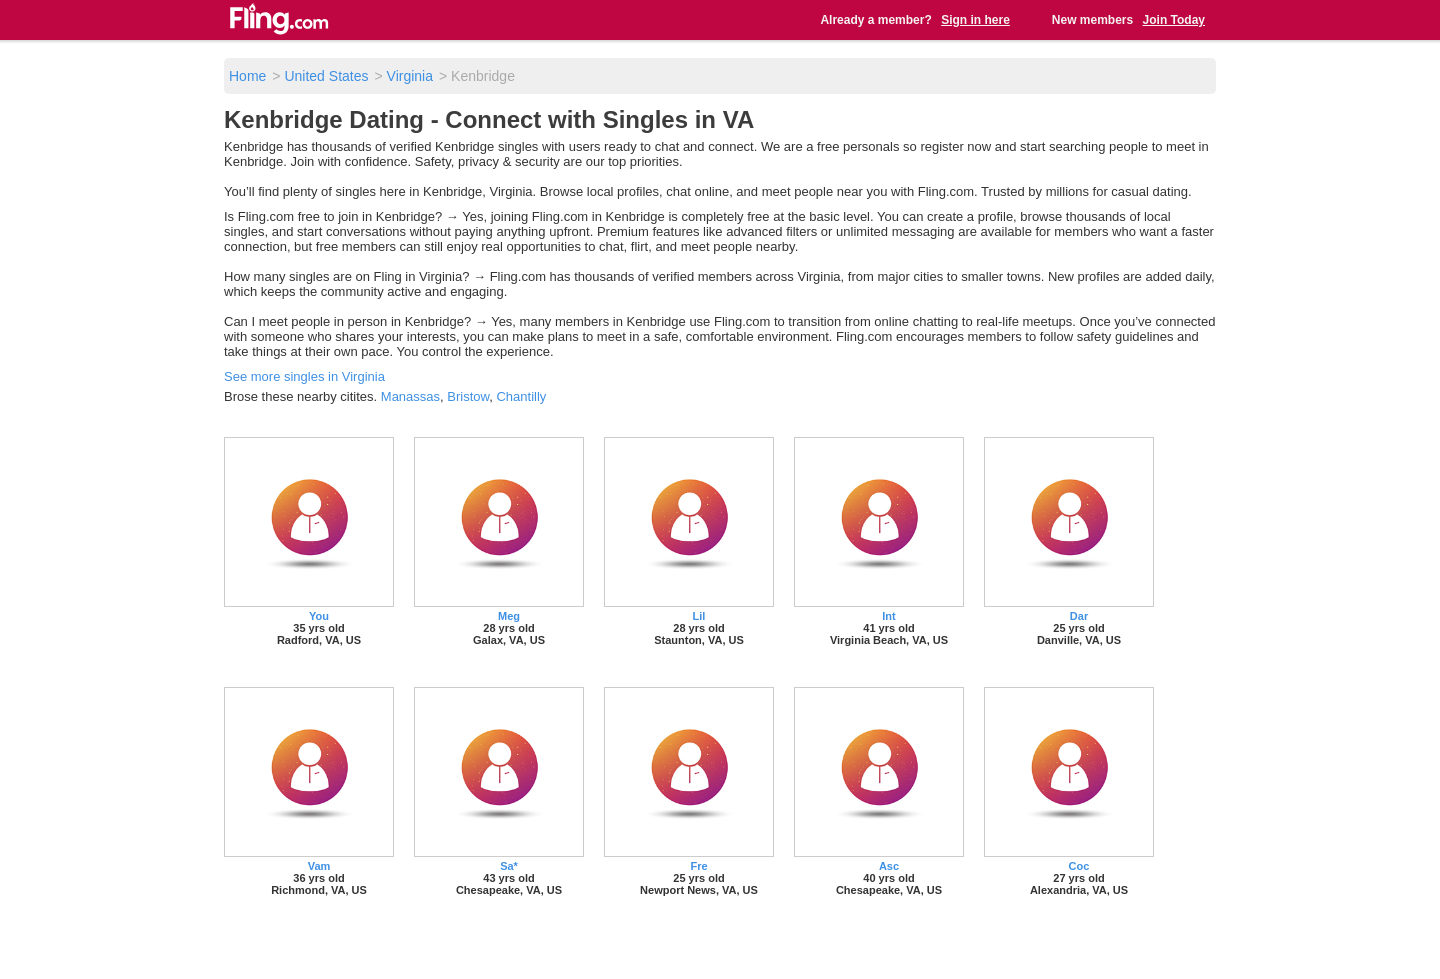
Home (247, 76)
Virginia (410, 76)
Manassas (410, 396)
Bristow (468, 396)
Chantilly (521, 396)
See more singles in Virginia (304, 376)
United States (326, 76)
